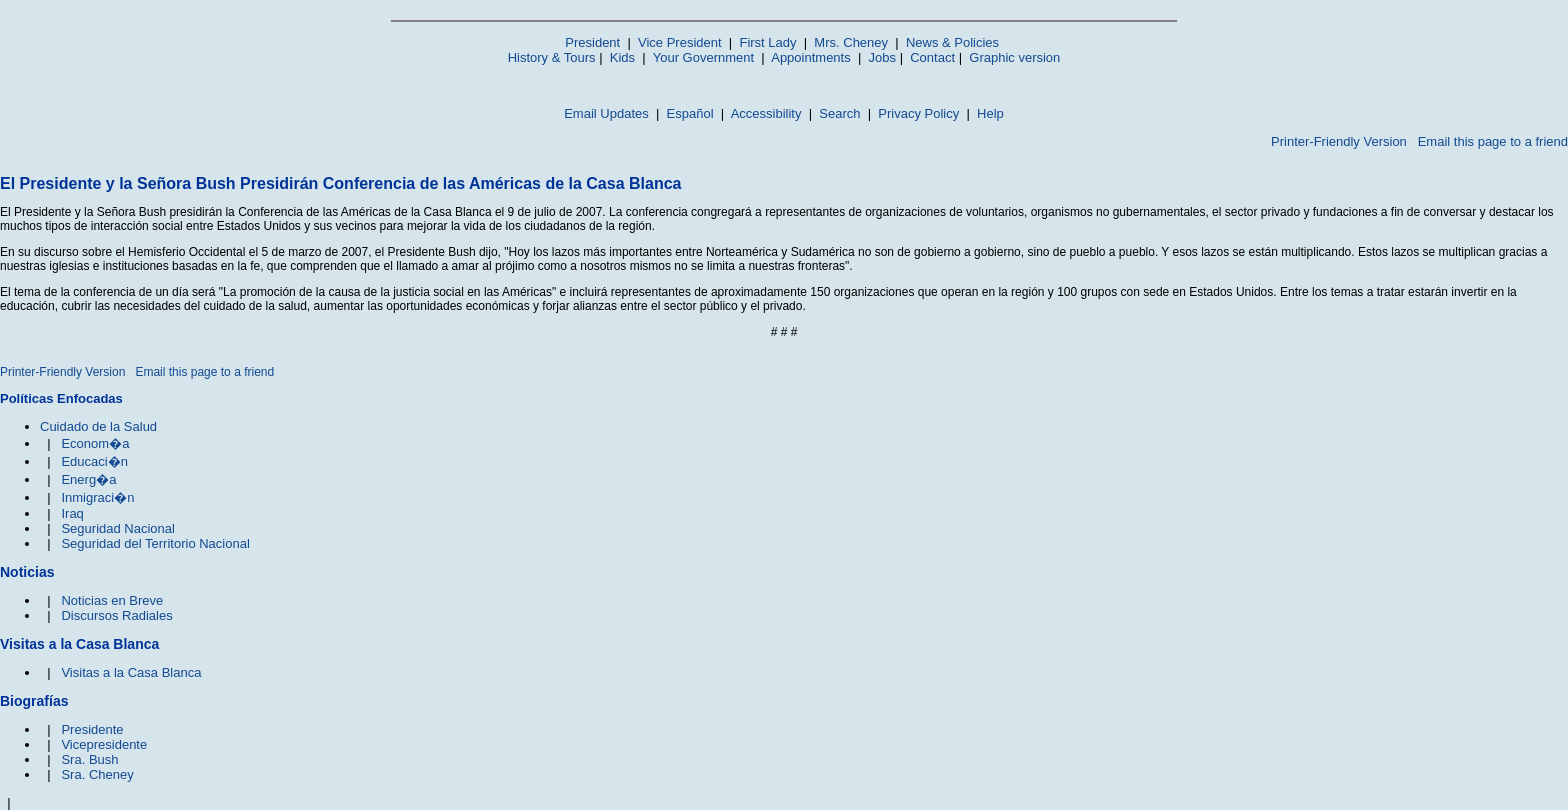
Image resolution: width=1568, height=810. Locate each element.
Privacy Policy (918, 113)
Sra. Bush (89, 759)
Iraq (72, 513)
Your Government (703, 57)
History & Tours (552, 57)
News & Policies (952, 42)
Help (990, 113)
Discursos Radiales (116, 615)
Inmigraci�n (97, 497)
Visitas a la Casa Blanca (131, 672)
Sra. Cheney (97, 774)
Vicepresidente (104, 744)
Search (839, 113)
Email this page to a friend (1493, 141)
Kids (622, 57)
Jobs (882, 57)
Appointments (811, 57)
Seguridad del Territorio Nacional (155, 543)
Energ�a (88, 479)
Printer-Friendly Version (1339, 141)
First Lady (767, 42)
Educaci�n (94, 461)
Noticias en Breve (112, 600)
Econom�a (95, 443)
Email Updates (606, 113)
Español (690, 113)
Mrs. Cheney (851, 42)
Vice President (680, 42)
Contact (932, 57)
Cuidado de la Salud (98, 426)
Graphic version (1014, 57)
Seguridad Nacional (117, 528)
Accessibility (766, 113)
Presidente (92, 729)
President (592, 42)
